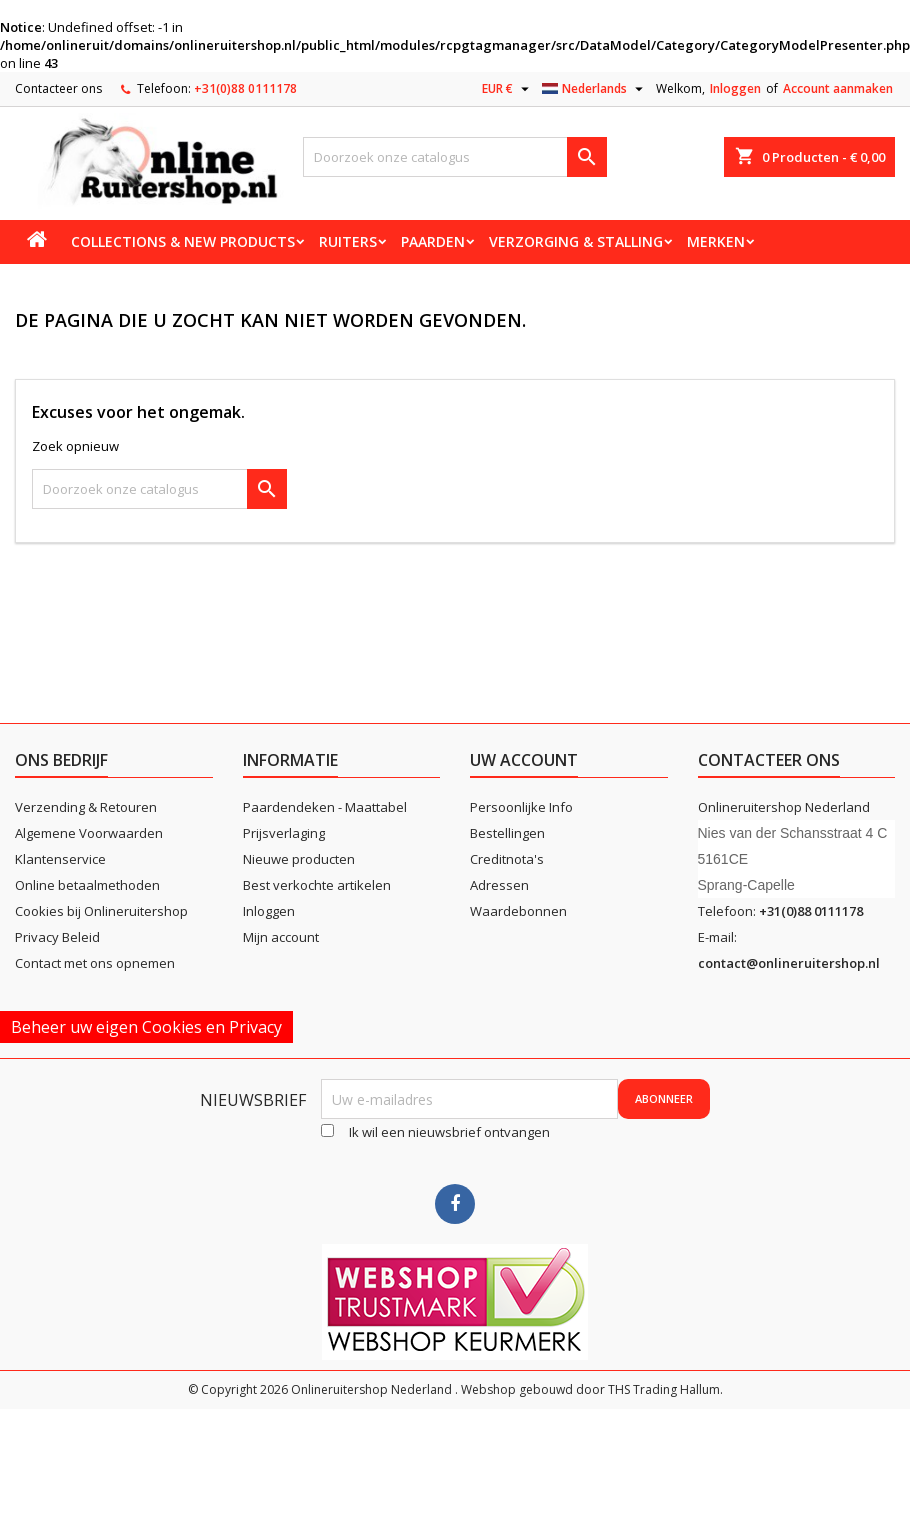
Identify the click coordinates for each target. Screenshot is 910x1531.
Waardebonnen (518, 911)
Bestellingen (507, 833)
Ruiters (348, 241)
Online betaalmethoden (87, 885)
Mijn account (281, 937)
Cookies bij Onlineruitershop (101, 911)
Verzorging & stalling (576, 241)
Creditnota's (507, 859)
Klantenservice (60, 859)
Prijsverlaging (284, 833)
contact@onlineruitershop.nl (789, 963)
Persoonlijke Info (521, 807)
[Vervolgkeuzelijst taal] (595, 89)
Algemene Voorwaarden (89, 833)
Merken (716, 241)
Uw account (524, 760)
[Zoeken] (454, 157)
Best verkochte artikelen (317, 885)
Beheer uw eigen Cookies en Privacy (146, 1027)
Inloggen (735, 88)
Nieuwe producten (299, 859)
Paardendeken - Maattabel (325, 807)
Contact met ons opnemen (95, 963)
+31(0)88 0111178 (245, 88)
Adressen (499, 885)
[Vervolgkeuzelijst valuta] (508, 89)
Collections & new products (183, 241)
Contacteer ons (58, 88)
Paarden (433, 241)
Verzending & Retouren (86, 807)
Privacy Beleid (57, 937)
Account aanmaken (838, 88)
